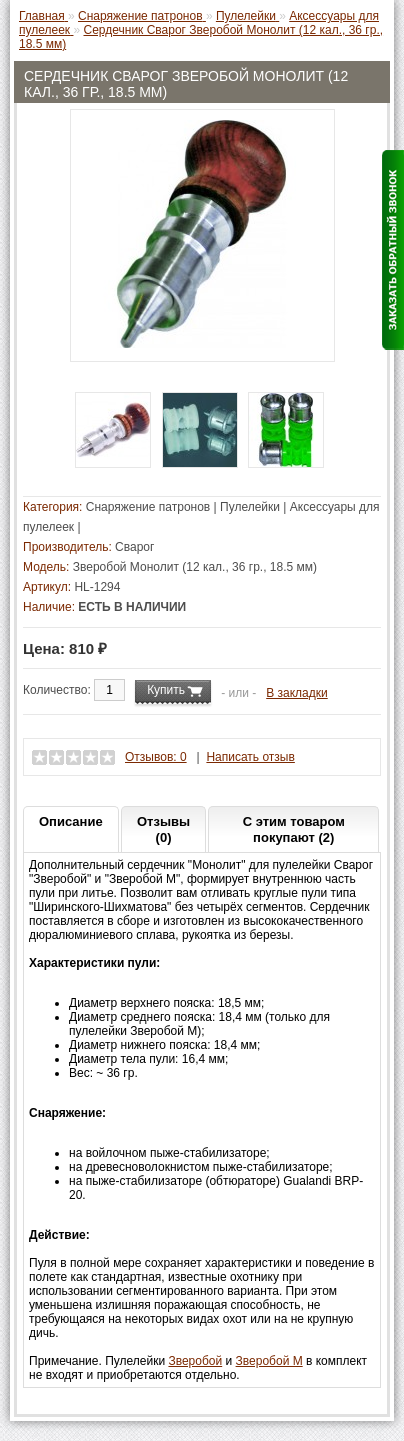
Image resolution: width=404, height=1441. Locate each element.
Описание (71, 821)
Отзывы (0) (163, 829)
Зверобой (195, 1361)
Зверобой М (269, 1361)
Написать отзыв (250, 757)
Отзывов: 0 (156, 757)
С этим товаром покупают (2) (294, 829)
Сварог (134, 547)
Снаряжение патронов (148, 507)
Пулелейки (250, 507)
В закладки (297, 693)
